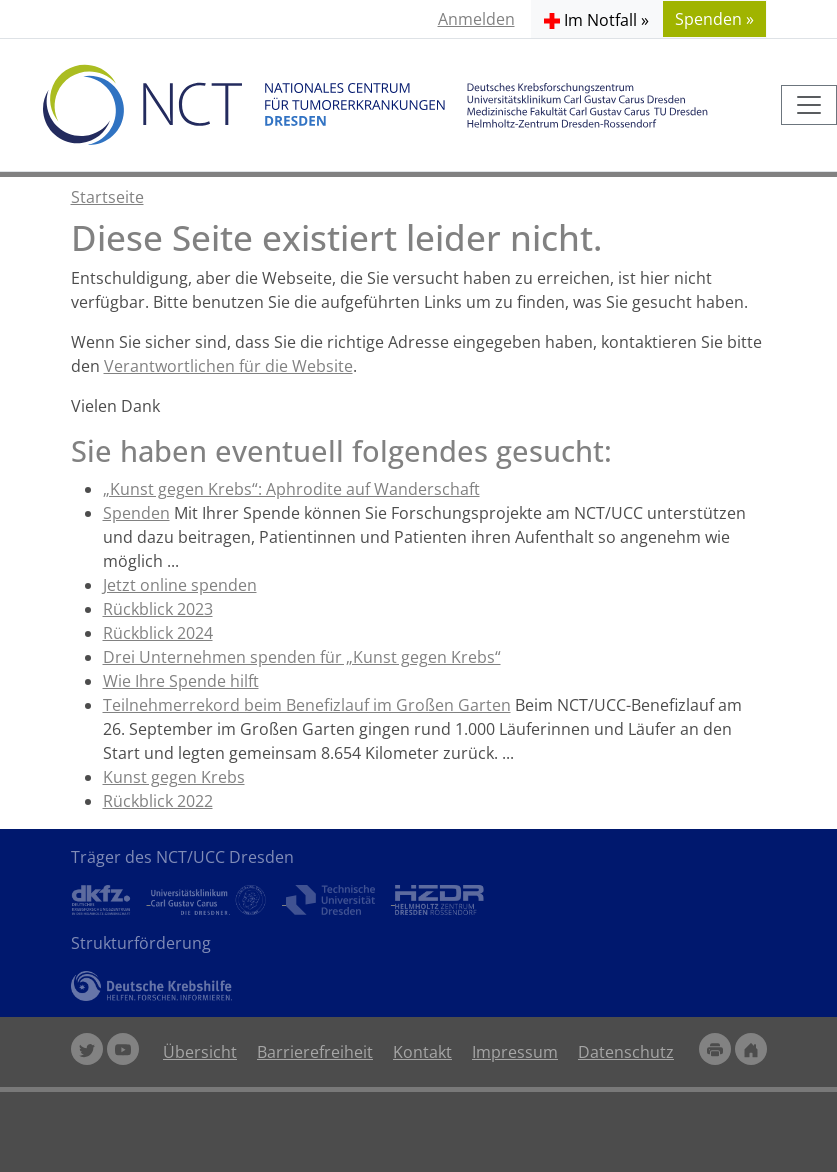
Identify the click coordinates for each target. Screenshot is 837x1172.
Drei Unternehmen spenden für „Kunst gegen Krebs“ (302, 657)
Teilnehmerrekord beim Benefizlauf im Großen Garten (307, 705)
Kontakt (422, 1052)
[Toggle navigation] (809, 105)
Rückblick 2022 (158, 801)
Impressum (515, 1052)
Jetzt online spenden (180, 585)
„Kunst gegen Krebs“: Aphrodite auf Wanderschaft (291, 489)
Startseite (107, 197)
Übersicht (200, 1052)
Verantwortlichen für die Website (228, 366)
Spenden (136, 513)
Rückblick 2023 (158, 609)
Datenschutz (626, 1052)
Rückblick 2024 (158, 633)
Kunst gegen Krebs (174, 777)
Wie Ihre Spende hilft (181, 681)
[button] (596, 19)
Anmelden (476, 19)
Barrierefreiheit (315, 1052)
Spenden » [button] (714, 19)
